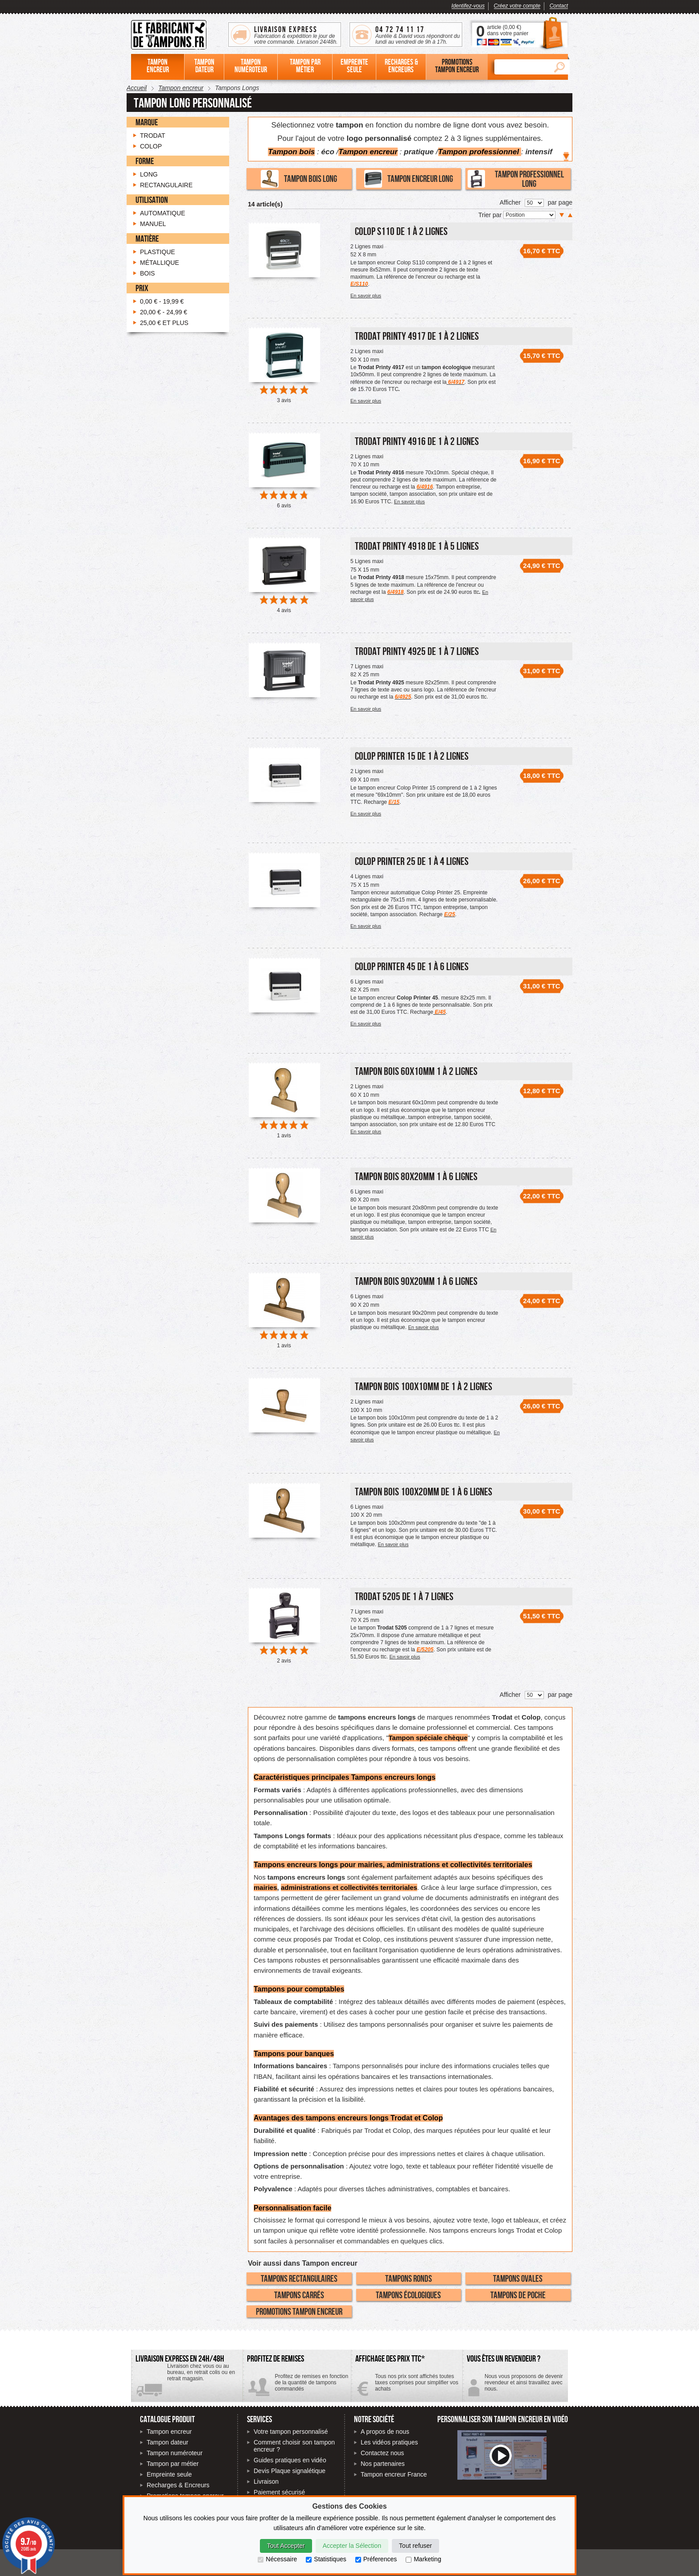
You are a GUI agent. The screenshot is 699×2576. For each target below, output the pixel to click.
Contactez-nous (515, 2386)
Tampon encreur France (394, 2474)
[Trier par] (529, 215)
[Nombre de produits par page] (534, 203)
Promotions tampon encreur (299, 2311)
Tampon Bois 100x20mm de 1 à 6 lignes (423, 1491)
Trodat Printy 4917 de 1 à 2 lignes (417, 336)
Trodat (401, 2118)
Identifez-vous (468, 6)
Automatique (162, 213)
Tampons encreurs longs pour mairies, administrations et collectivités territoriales (393, 1864)
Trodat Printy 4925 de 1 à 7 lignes (417, 651)
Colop (433, 2118)
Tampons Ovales (518, 2278)
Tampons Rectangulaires (299, 2278)
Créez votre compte (517, 6)
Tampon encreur (169, 2431)
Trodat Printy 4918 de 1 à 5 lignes (417, 545)
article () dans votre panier (507, 30)
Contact (559, 6)
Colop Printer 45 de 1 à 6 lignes (412, 966)
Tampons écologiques (408, 2295)
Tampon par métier (173, 2463)
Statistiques (326, 2559)
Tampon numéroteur (174, 2453)
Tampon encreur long (408, 179)
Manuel (153, 223)
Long (149, 174)
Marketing (423, 2559)
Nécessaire (277, 2559)
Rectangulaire (166, 185)
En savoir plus (365, 295)
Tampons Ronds (408, 2278)
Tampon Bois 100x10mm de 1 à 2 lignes (423, 1386)
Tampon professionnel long (516, 178)
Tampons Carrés (299, 2295)
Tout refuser (415, 2545)
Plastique (157, 251)
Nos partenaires (383, 2463)
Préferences (376, 2559)
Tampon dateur (167, 2442)
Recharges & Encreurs (178, 2485)
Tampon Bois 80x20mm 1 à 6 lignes (416, 1176)
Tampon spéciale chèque (428, 1737)
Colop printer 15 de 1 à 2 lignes (412, 755)
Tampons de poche (518, 2295)
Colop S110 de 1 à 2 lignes (401, 231)
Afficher (510, 202)
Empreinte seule (169, 2474)
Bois (147, 273)
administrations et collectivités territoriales (349, 1887)
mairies (265, 1887)
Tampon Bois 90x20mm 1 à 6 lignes (416, 1281)
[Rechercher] (521, 66)
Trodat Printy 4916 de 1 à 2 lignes (417, 441)
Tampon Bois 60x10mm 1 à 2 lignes (416, 1071)
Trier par (490, 214)
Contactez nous (382, 2453)
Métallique (159, 262)
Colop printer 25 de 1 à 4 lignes (412, 861)
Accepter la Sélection (352, 2545)
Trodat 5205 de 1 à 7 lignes (404, 1596)
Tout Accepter (286, 2545)
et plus (164, 322)
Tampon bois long (299, 179)
